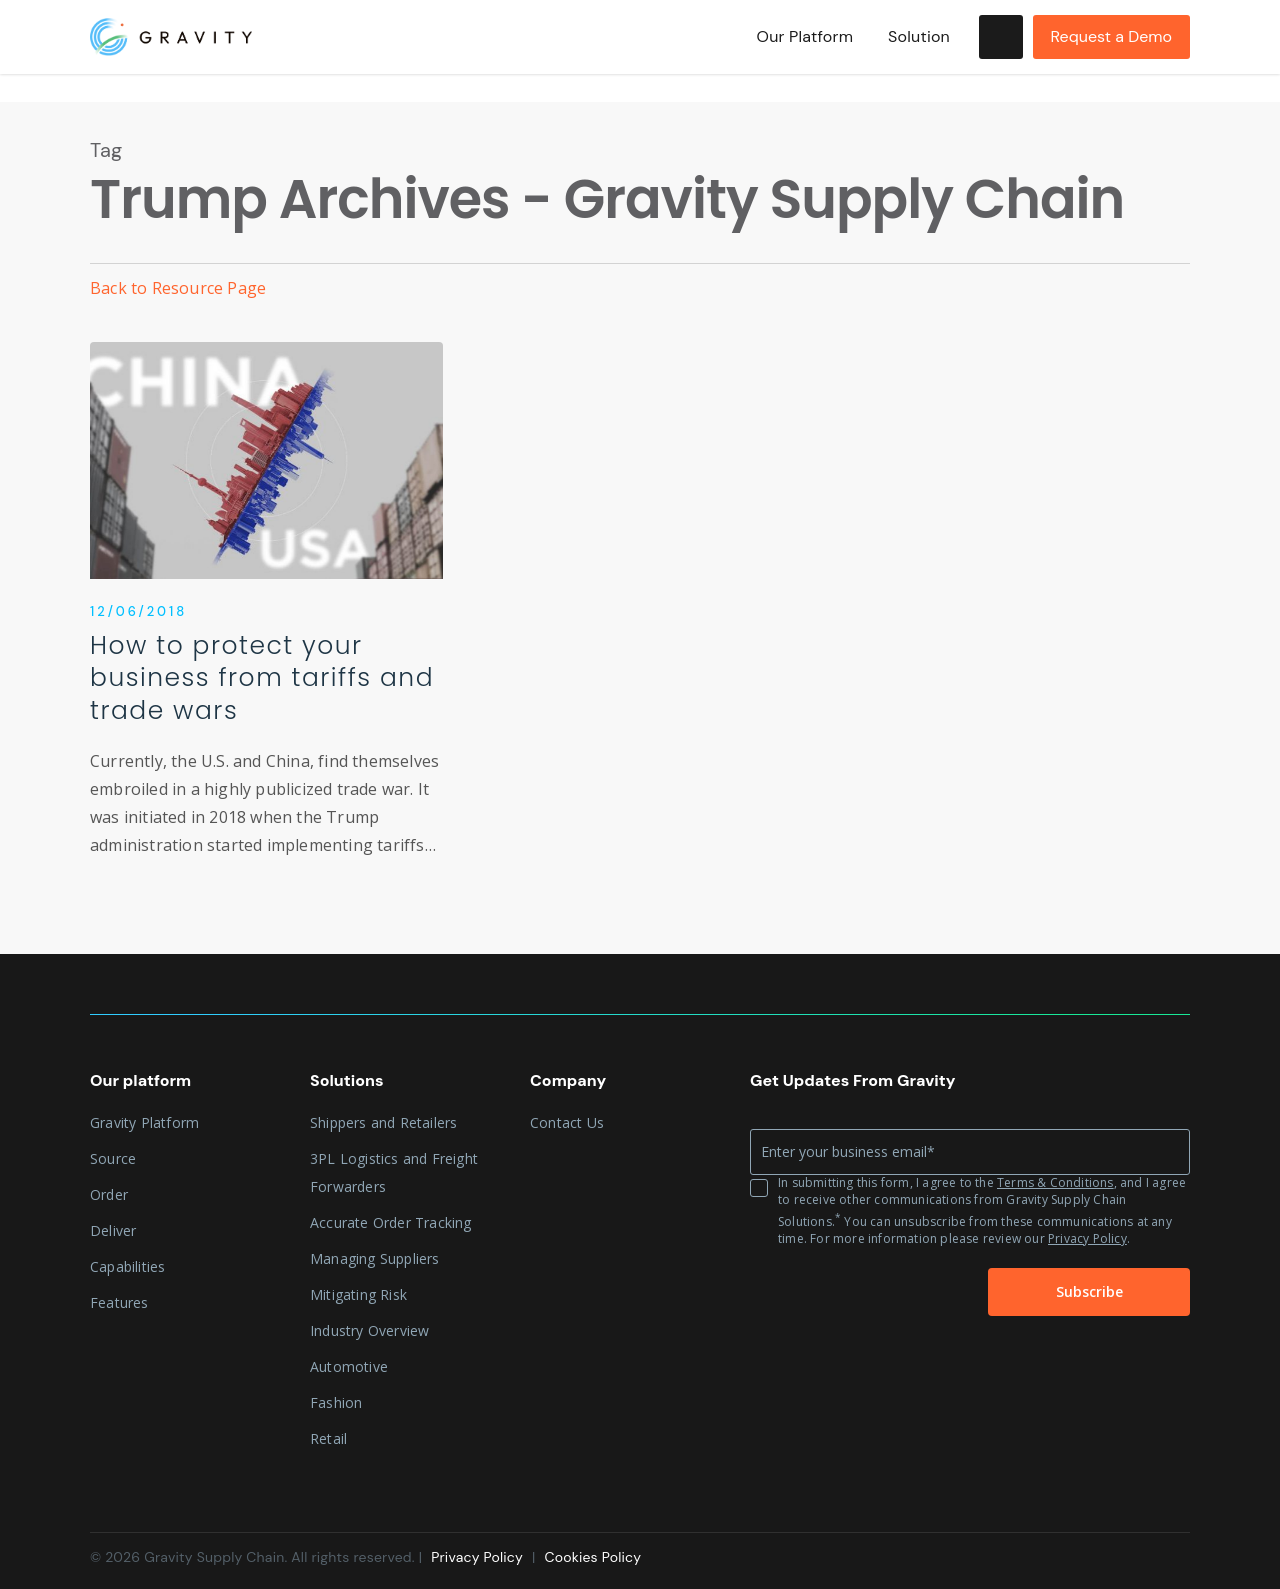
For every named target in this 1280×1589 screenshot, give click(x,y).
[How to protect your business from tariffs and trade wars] (266, 618)
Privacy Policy (1087, 1238)
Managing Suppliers (375, 1258)
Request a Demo (1111, 50)
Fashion (336, 1402)
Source (113, 1158)
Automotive (349, 1366)
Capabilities (127, 1266)
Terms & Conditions (1055, 1182)
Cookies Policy (592, 1557)
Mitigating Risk (358, 1294)
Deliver (113, 1230)
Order (109, 1194)
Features (119, 1302)
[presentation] (849, 1293)
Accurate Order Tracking (391, 1222)
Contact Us (567, 1122)
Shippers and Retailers (383, 1122)
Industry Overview (369, 1330)
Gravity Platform (144, 1122)
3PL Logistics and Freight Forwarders (394, 1172)
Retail (328, 1438)
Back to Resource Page (178, 288)
